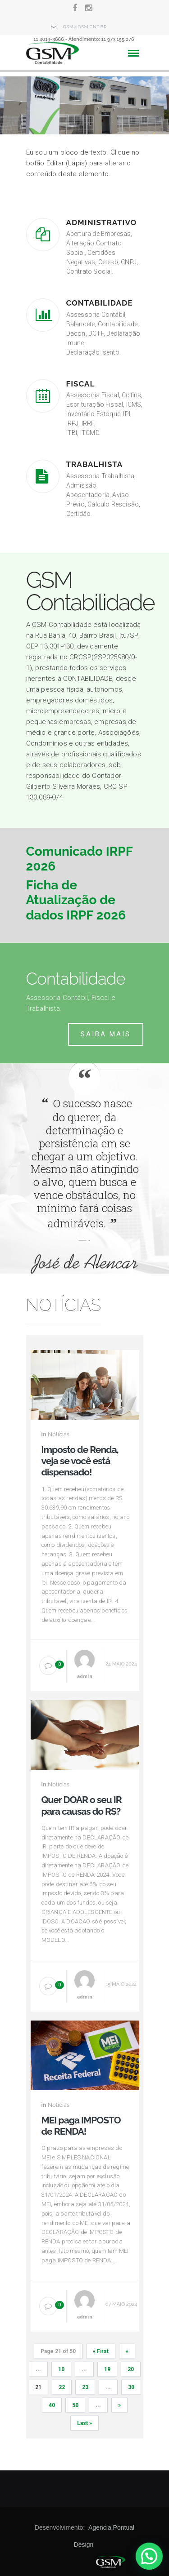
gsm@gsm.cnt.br (85, 26)
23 (85, 2387)
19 (107, 2369)
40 (52, 2405)
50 (75, 2405)
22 (62, 2387)
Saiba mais (106, 1034)
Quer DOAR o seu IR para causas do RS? (81, 1805)
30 (131, 2387)
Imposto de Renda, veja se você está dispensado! (80, 1461)
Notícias (58, 1434)
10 (61, 2369)
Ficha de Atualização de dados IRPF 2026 (76, 900)
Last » (84, 2423)
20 (131, 2369)
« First (101, 2351)
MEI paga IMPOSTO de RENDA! (81, 2125)
